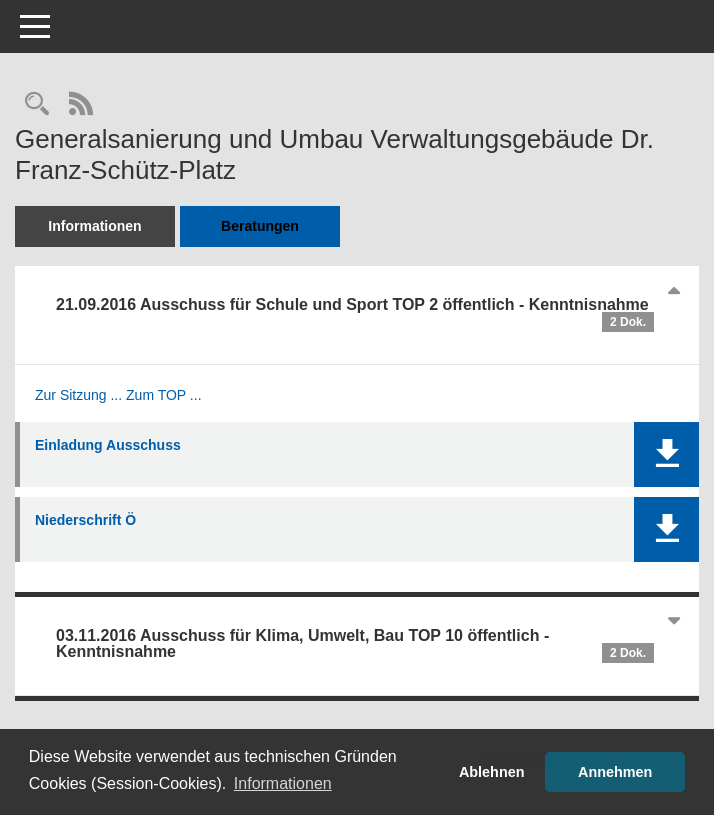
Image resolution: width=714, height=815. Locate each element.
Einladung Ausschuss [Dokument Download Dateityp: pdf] (108, 445)
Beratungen (260, 226)
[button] (666, 454)
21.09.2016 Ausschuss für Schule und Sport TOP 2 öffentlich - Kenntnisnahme (355, 314)
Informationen (94, 226)
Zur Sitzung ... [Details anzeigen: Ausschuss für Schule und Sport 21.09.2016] (78, 395)
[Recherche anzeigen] (37, 105)
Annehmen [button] (615, 772)
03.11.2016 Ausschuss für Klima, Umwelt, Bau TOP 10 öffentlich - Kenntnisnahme (355, 645)
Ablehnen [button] (492, 772)
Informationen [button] (283, 783)
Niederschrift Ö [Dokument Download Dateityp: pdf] (85, 520)
